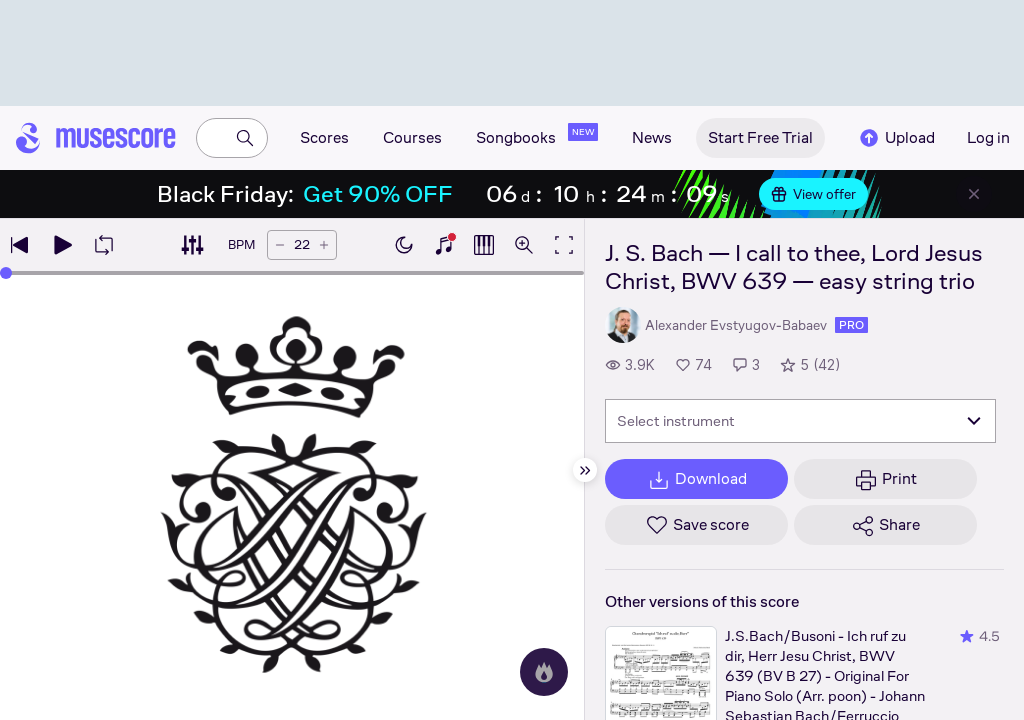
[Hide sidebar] (585, 470)
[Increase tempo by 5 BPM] (324, 245)
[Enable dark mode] (404, 245)
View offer (813, 194)
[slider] (6, 273)
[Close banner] (974, 194)
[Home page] (96, 138)
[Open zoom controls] (524, 245)
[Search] (245, 138)
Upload (896, 138)
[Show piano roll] (484, 245)
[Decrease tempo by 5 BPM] (280, 245)
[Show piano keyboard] (444, 245)
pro (851, 325)
